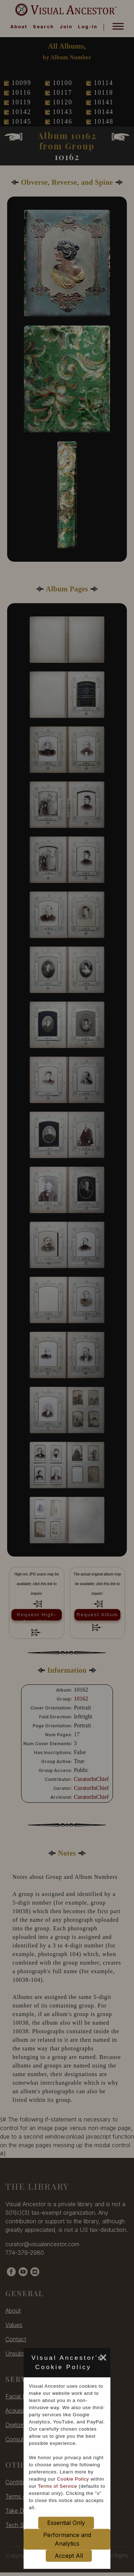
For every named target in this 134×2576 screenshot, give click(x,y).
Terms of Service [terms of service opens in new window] (57, 2486)
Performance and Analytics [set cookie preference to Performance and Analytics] (67, 2539)
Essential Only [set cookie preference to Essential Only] (66, 2522)
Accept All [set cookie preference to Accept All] (69, 2555)
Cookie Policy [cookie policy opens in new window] (73, 2479)
